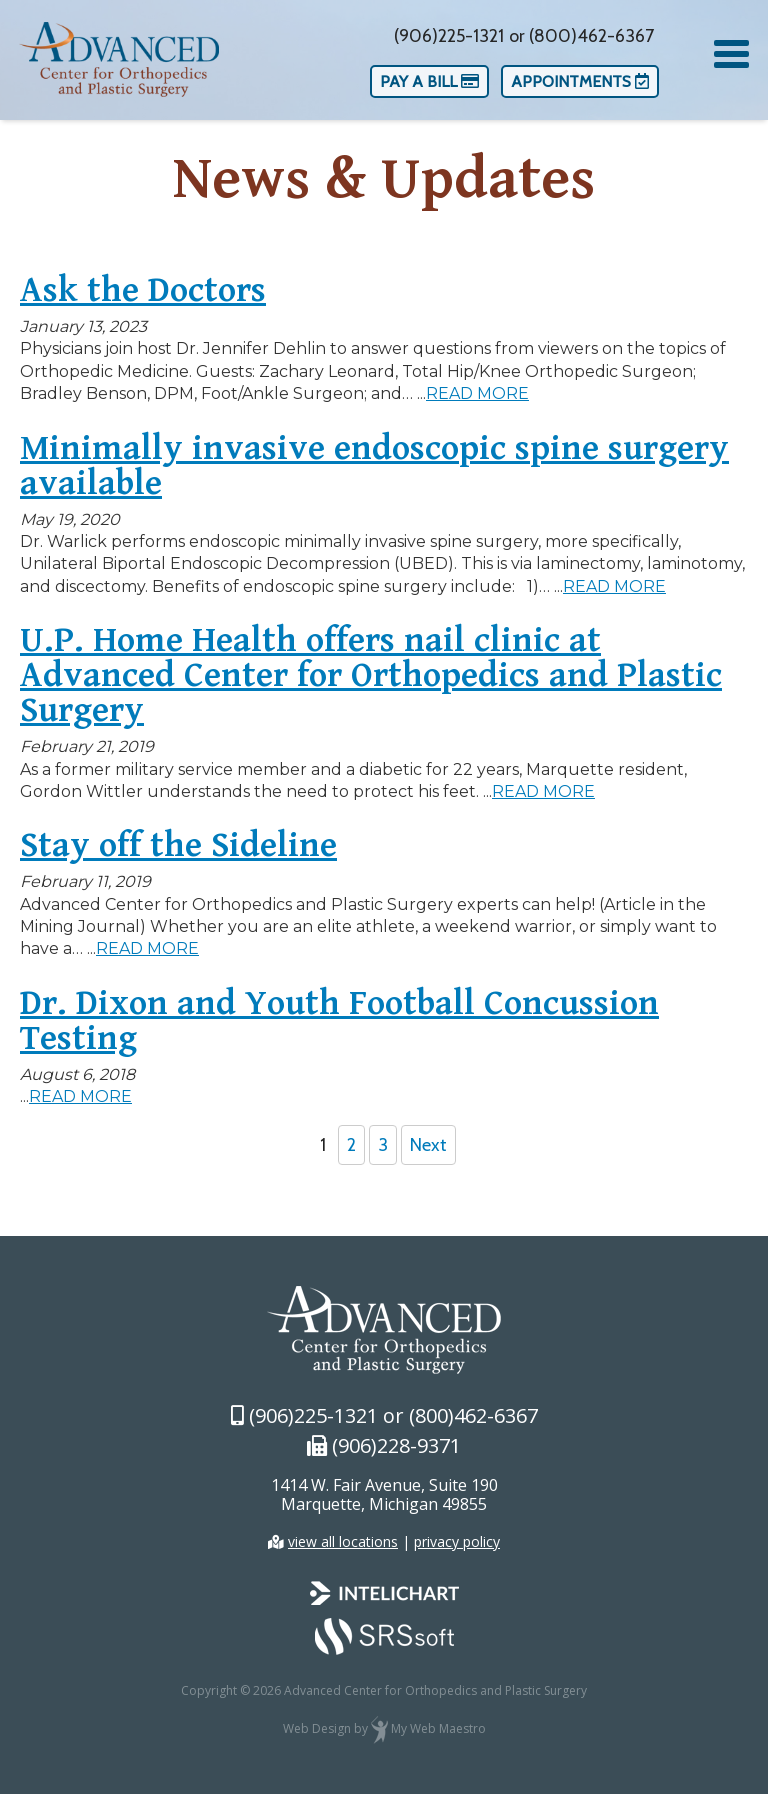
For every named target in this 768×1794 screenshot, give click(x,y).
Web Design (317, 1728)
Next (428, 1145)
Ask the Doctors (143, 292)
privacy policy (457, 1541)
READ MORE (477, 393)
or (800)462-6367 (581, 36)
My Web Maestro (438, 1728)
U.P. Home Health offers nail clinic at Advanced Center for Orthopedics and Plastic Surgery (371, 677)
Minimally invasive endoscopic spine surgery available (374, 467)
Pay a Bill (429, 81)
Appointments (580, 81)
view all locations (343, 1541)
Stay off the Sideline (178, 847)
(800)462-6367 (473, 1415)
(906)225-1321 (449, 36)
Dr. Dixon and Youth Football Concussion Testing (339, 1022)
